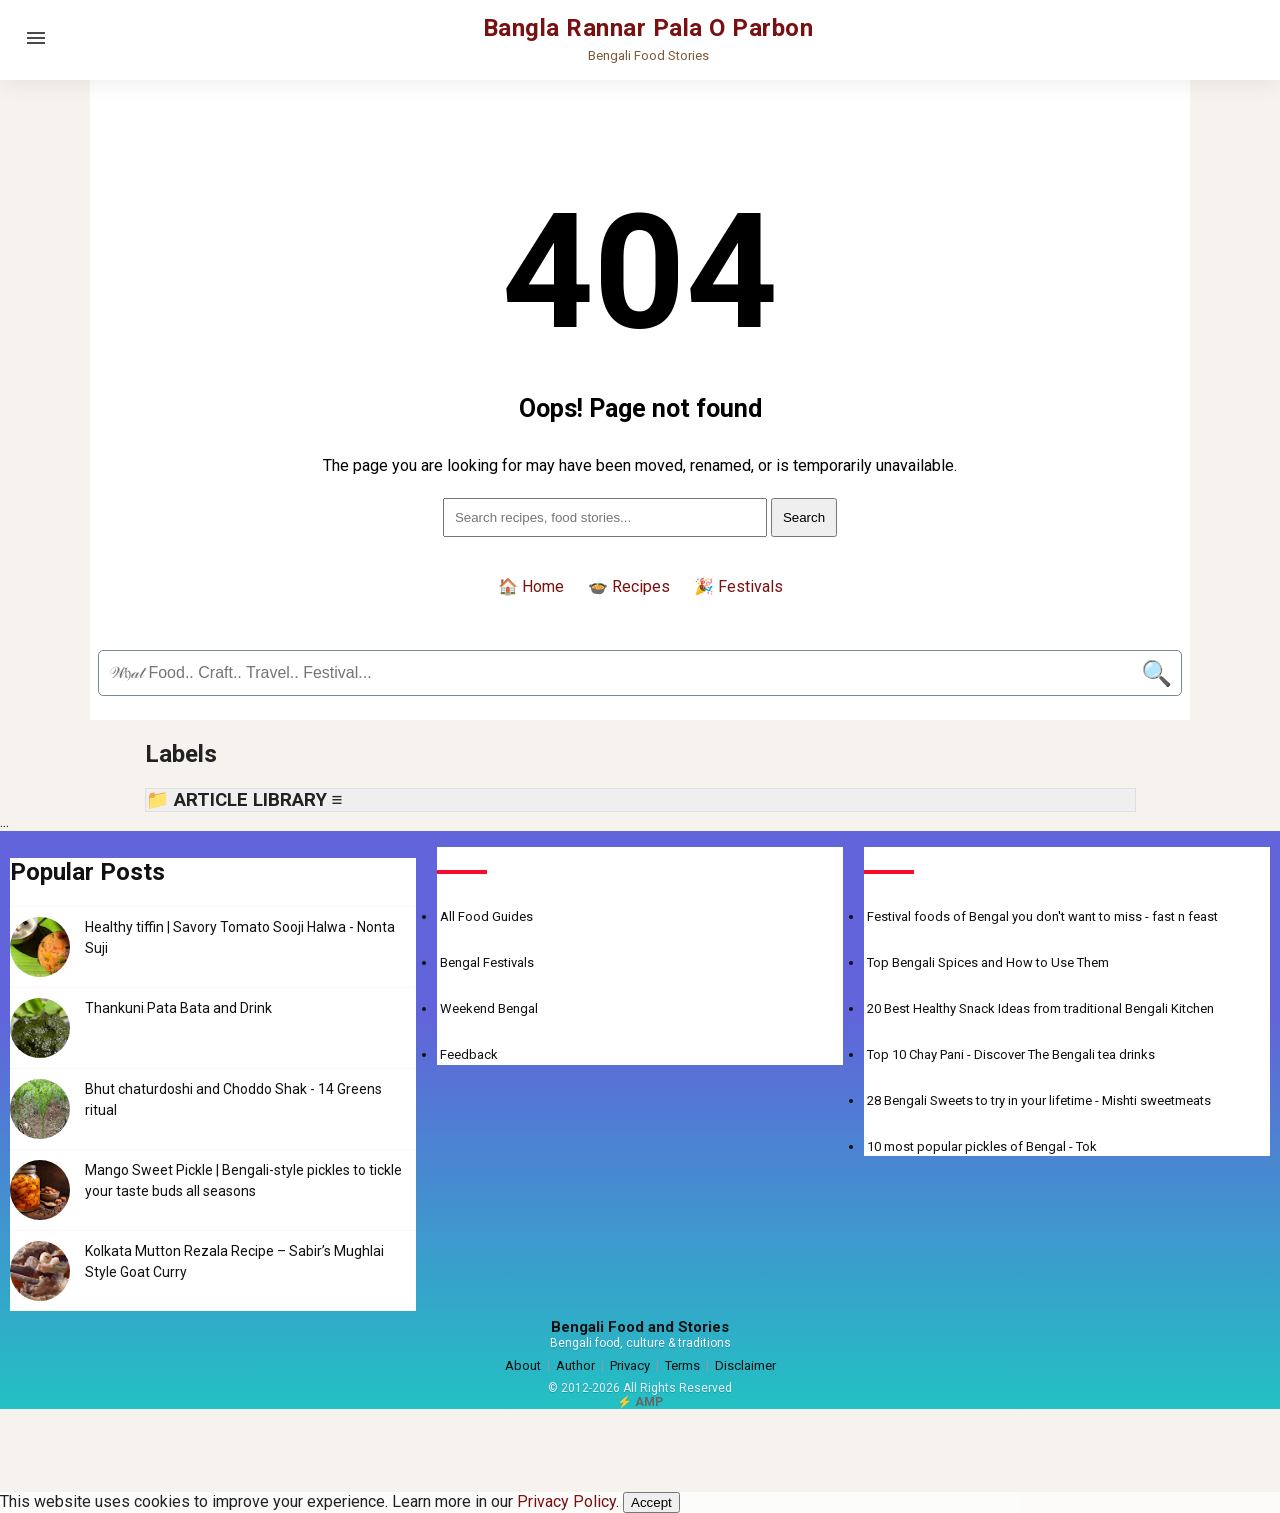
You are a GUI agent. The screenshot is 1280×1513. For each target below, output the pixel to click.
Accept (651, 1502)
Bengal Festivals (487, 962)
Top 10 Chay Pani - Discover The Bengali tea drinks (1011, 1054)
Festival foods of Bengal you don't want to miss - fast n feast (1042, 916)
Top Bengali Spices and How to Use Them (988, 962)
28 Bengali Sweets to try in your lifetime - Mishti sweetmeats (1039, 1100)
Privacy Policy (566, 1501)
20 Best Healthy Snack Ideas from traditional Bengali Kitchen (1040, 1008)
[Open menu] (36, 38)
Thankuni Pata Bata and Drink (178, 1008)
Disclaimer (745, 1365)
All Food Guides (486, 916)
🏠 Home (531, 586)
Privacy (630, 1365)
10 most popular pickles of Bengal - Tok (982, 1146)
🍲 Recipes (629, 586)
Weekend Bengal (489, 1008)
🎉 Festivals (738, 586)
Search (804, 517)
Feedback (469, 1054)
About (523, 1365)
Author (575, 1365)
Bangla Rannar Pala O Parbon (648, 28)
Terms (682, 1365)
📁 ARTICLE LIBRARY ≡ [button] (244, 800)
